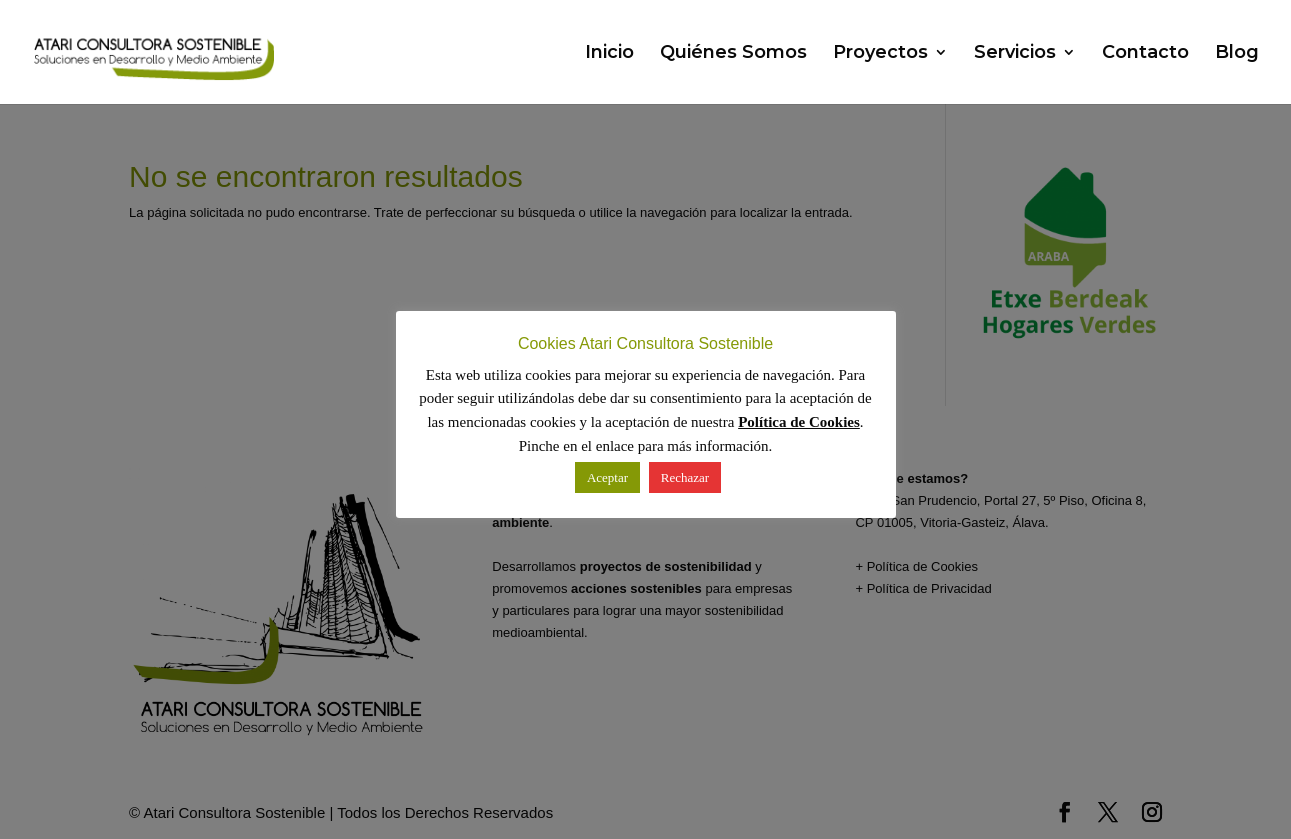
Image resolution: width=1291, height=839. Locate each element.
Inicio (609, 54)
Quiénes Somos (733, 54)
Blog (1237, 54)
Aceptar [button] (607, 477)
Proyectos (880, 54)
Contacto (1145, 54)
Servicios (1015, 54)
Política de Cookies (799, 422)
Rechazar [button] (685, 477)
